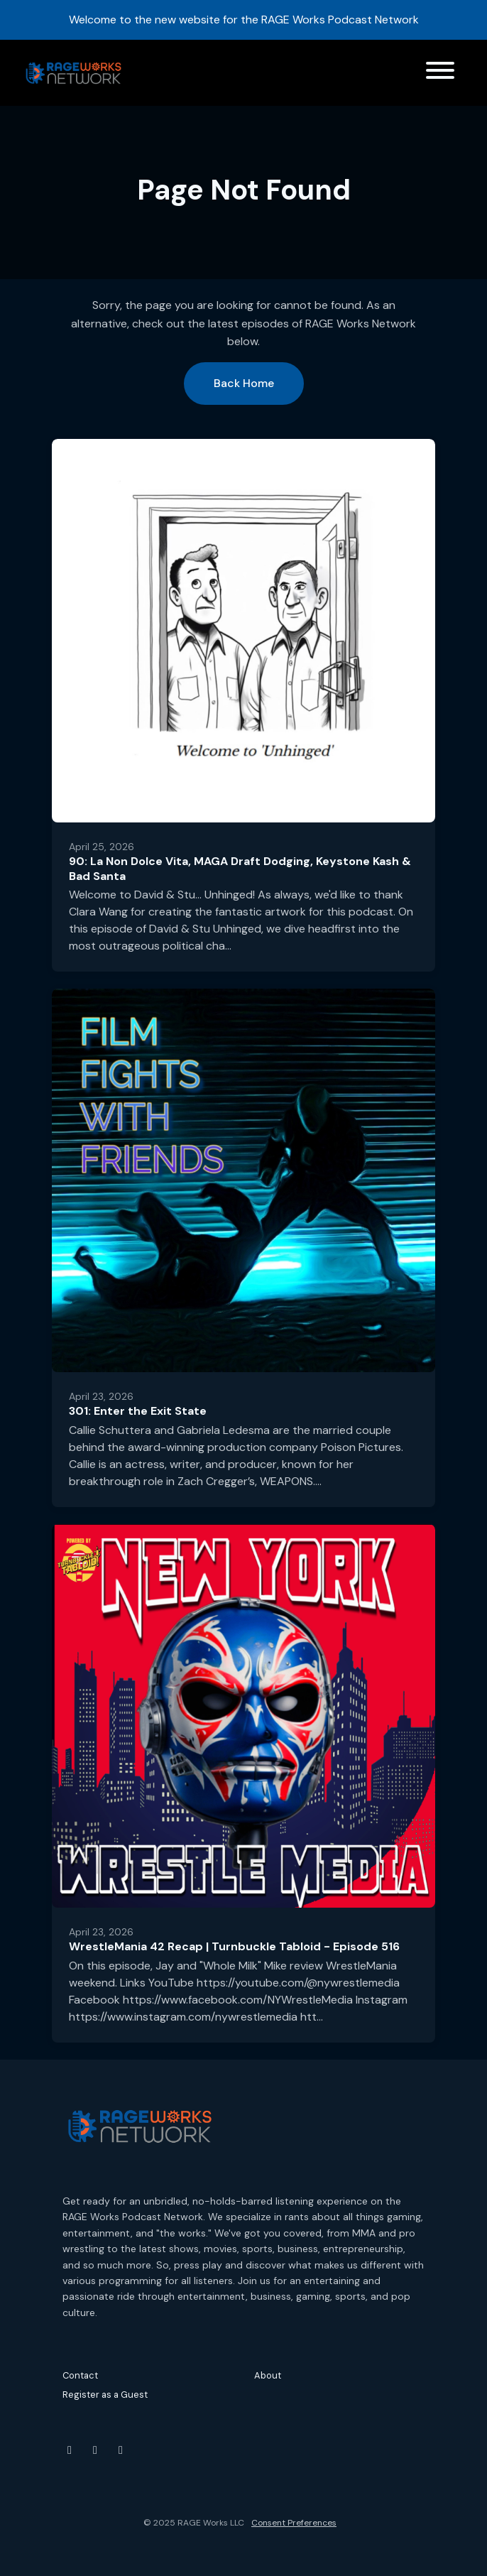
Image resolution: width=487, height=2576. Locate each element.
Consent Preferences (293, 2522)
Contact (80, 2375)
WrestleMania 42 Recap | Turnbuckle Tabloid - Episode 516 (234, 1946)
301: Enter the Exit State (138, 1410)
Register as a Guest (105, 2394)
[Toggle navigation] (440, 72)
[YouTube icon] (69, 2450)
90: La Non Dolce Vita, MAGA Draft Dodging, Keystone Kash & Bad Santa (240, 869)
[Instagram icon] (95, 2450)
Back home (244, 383)
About (267, 2375)
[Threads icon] (121, 2450)
